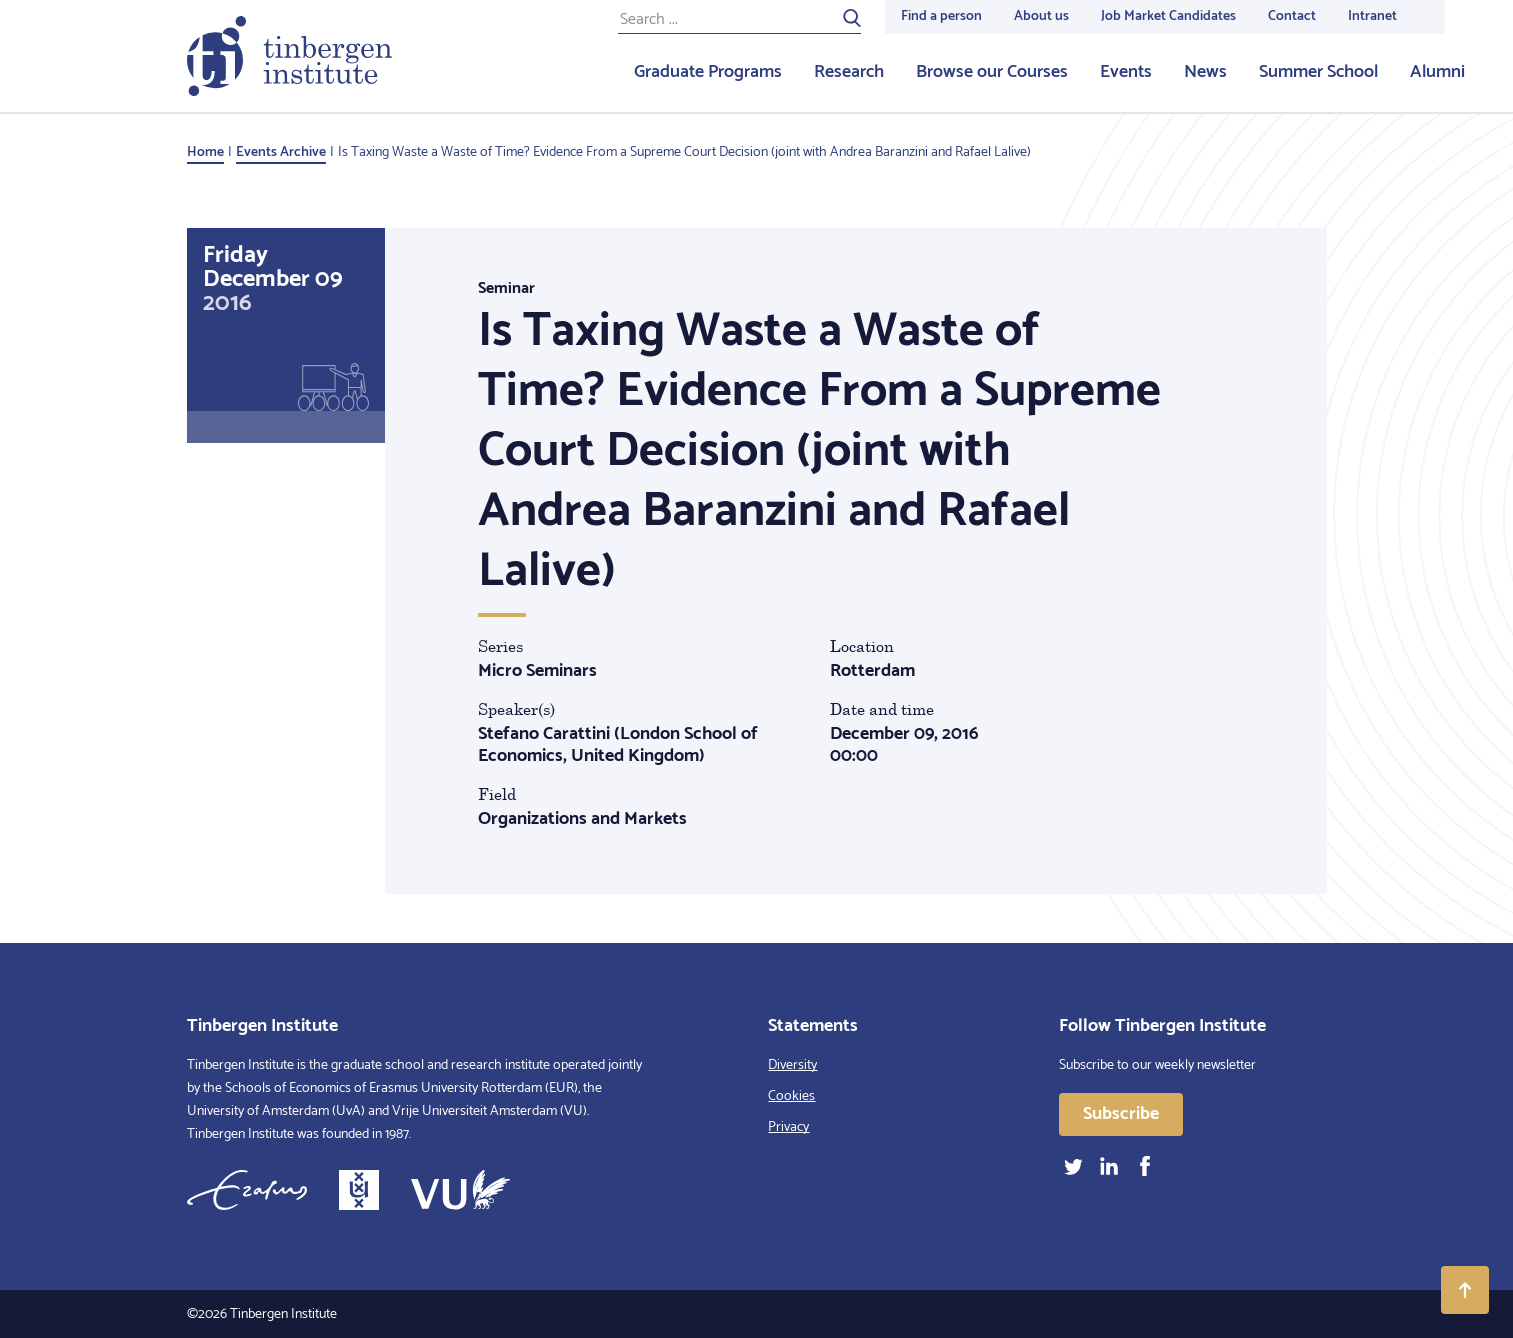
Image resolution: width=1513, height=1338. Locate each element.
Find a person (941, 16)
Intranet (1372, 16)
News (1205, 72)
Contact (1292, 16)
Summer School (1318, 72)
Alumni (1437, 72)
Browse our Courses (992, 72)
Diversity (792, 1065)
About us (1041, 16)
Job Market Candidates (1168, 16)
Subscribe (1121, 1114)
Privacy (788, 1127)
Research (849, 72)
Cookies (791, 1096)
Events (1126, 72)
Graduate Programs (708, 72)
